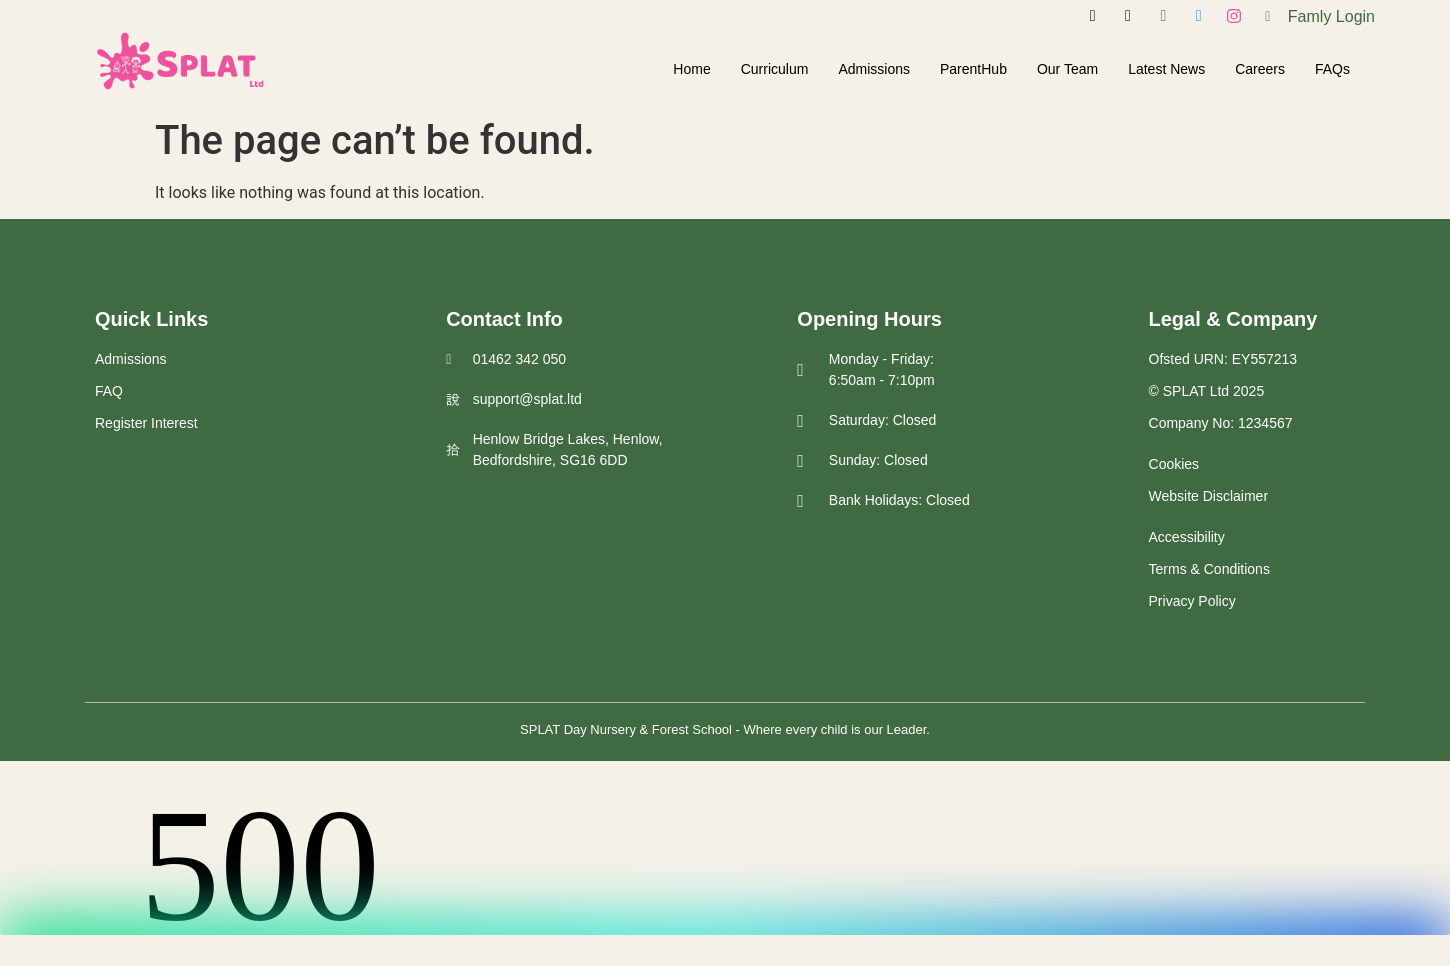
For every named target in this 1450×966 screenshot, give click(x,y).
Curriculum (775, 69)
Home (691, 69)
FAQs (1332, 69)
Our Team (1067, 69)
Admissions (874, 69)
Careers (1260, 69)
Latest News (1166, 69)
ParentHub (973, 69)
